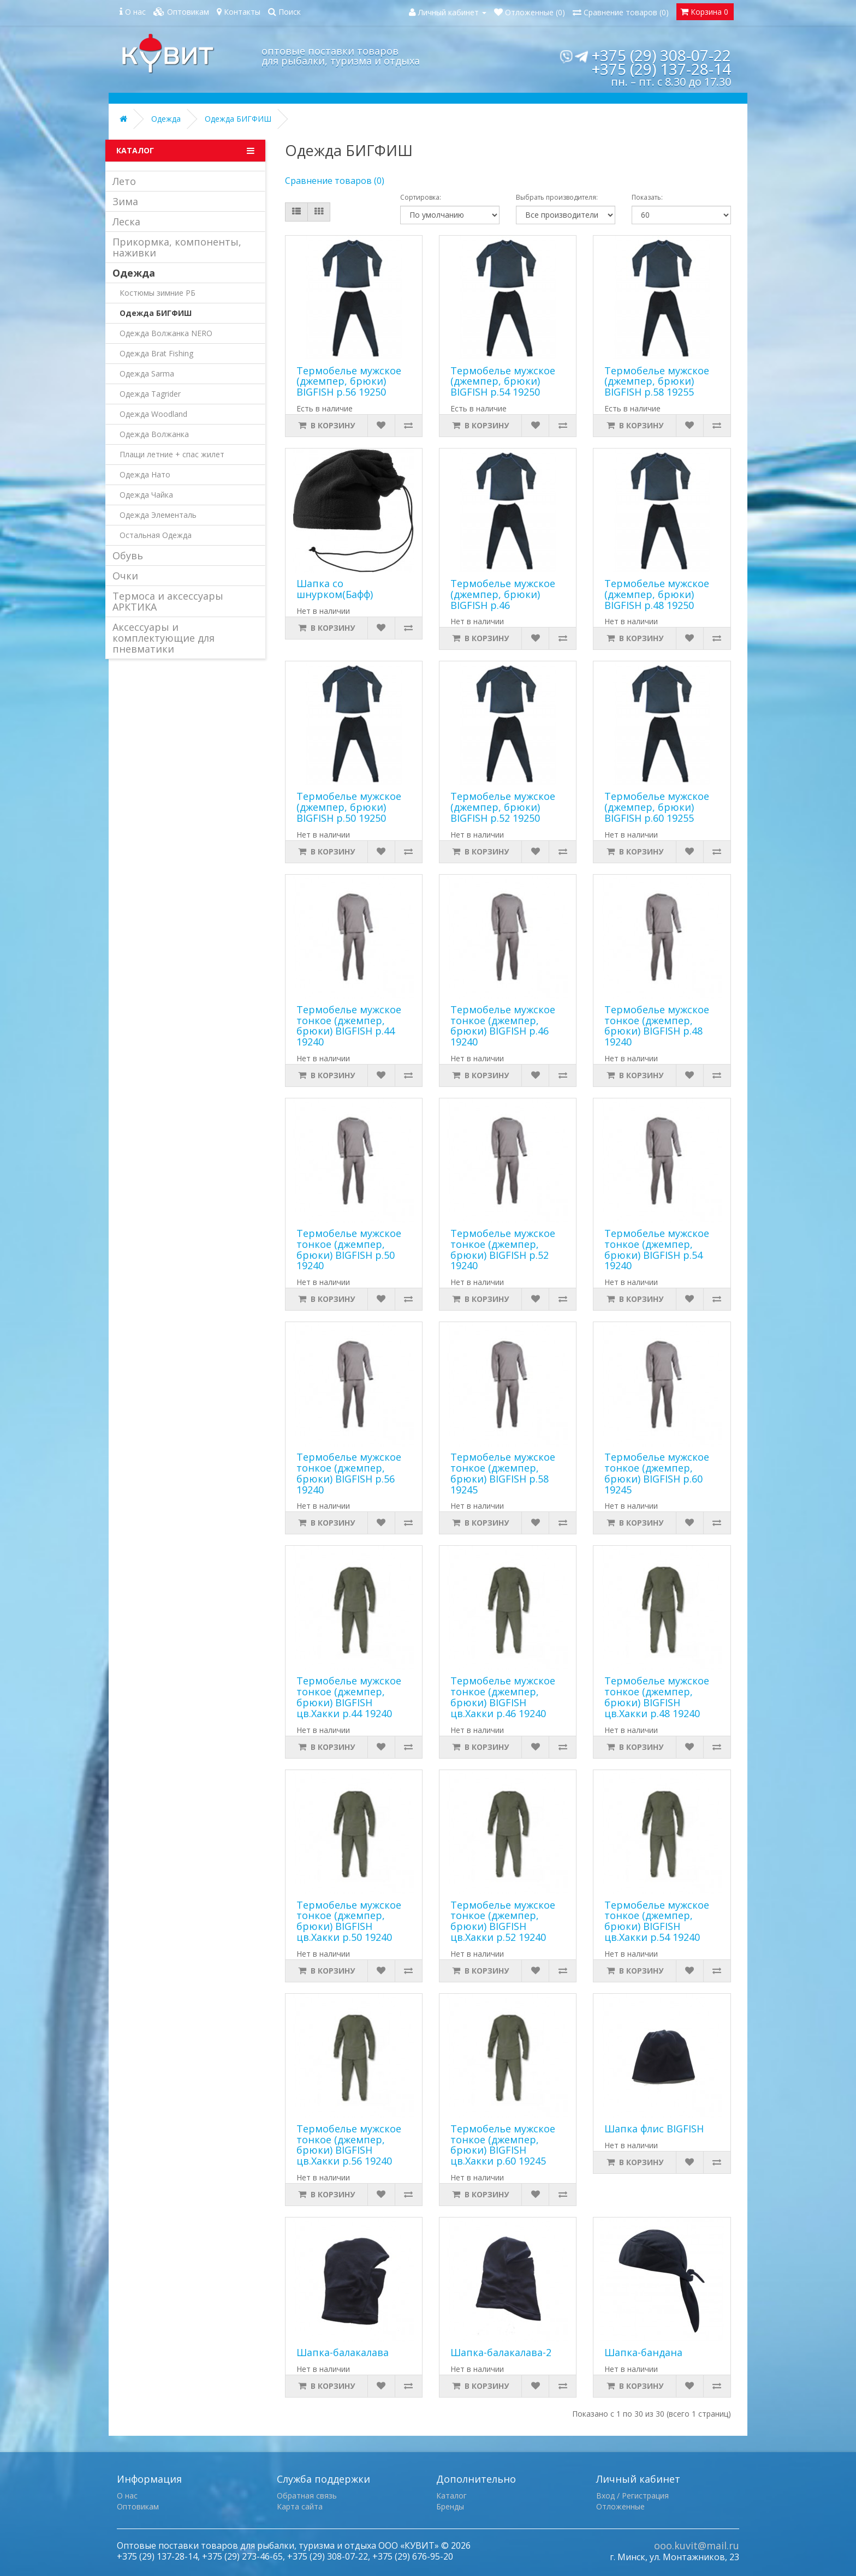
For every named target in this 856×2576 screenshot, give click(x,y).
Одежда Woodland (153, 414)
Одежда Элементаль (158, 515)
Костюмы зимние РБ (157, 293)
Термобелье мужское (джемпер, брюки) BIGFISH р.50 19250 (348, 807)
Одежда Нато (145, 474)
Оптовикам (138, 2506)
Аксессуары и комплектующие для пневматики (163, 637)
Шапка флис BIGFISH (654, 2128)
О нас (127, 2495)
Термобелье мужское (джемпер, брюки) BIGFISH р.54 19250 (502, 381)
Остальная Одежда (156, 535)
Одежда (166, 118)
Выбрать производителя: (557, 197)
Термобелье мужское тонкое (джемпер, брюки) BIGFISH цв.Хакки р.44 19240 (348, 1696)
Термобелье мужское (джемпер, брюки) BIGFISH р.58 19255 (656, 381)
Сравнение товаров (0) (334, 181)
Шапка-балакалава (342, 2352)
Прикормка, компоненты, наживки (176, 247)
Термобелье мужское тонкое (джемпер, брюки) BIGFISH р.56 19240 (348, 1473)
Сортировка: (420, 197)
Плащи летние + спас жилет (172, 454)
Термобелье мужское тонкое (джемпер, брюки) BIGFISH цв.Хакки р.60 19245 (502, 2144)
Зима (125, 201)
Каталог (451, 2495)
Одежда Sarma (147, 373)
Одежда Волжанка (154, 434)
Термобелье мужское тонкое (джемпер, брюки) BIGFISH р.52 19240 (502, 1249)
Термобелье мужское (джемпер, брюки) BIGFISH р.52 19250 (502, 807)
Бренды (450, 2506)
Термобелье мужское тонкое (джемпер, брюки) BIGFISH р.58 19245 (502, 1473)
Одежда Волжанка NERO (166, 333)
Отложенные (620, 2506)
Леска (126, 221)
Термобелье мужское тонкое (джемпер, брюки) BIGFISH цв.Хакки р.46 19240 (502, 1696)
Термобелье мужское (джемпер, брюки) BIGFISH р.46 (502, 594)
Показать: (647, 197)
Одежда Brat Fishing (156, 353)
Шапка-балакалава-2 (500, 2352)
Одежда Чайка (146, 494)
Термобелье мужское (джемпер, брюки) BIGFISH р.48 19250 (656, 594)
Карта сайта (300, 2506)
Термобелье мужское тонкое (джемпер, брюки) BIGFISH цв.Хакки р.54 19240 (656, 1921)
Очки (125, 575)
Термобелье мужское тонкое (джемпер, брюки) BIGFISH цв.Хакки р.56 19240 (348, 2144)
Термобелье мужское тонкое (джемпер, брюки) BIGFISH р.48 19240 (656, 1025)
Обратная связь (307, 2495)
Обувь (127, 555)
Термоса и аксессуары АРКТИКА (167, 601)
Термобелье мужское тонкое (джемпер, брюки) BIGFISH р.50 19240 (348, 1249)
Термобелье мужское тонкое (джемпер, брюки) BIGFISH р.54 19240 (656, 1249)
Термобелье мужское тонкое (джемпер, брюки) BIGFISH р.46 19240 (502, 1025)
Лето (124, 181)
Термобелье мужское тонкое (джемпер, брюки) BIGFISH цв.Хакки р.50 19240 (348, 1921)
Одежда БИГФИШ (238, 118)
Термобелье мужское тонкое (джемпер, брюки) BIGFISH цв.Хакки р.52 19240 (502, 1921)
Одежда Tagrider (150, 394)
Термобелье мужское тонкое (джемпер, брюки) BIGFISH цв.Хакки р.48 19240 (656, 1696)
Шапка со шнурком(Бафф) (334, 589)
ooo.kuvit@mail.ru (696, 2545)
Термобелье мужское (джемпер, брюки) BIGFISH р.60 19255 (656, 807)
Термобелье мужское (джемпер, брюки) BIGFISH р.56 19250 (348, 381)
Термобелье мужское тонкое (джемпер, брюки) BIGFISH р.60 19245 (656, 1473)
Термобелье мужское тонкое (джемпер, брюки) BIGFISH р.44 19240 (348, 1025)
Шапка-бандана (643, 2352)
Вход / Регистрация (632, 2495)
